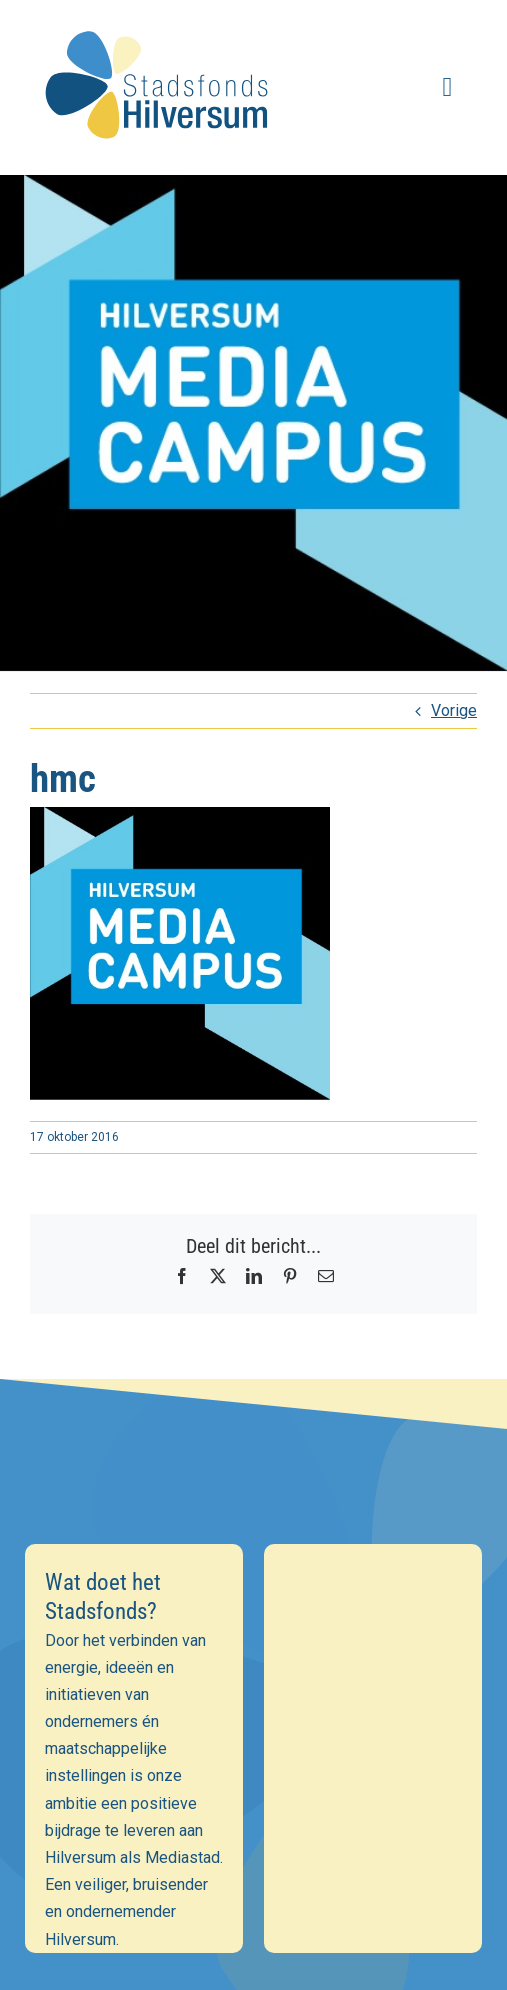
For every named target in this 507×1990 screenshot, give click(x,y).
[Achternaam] (253, 1727)
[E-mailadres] (253, 1640)
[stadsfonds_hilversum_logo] (160, 21)
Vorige (454, 710)
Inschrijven (253, 1780)
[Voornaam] (253, 1683)
